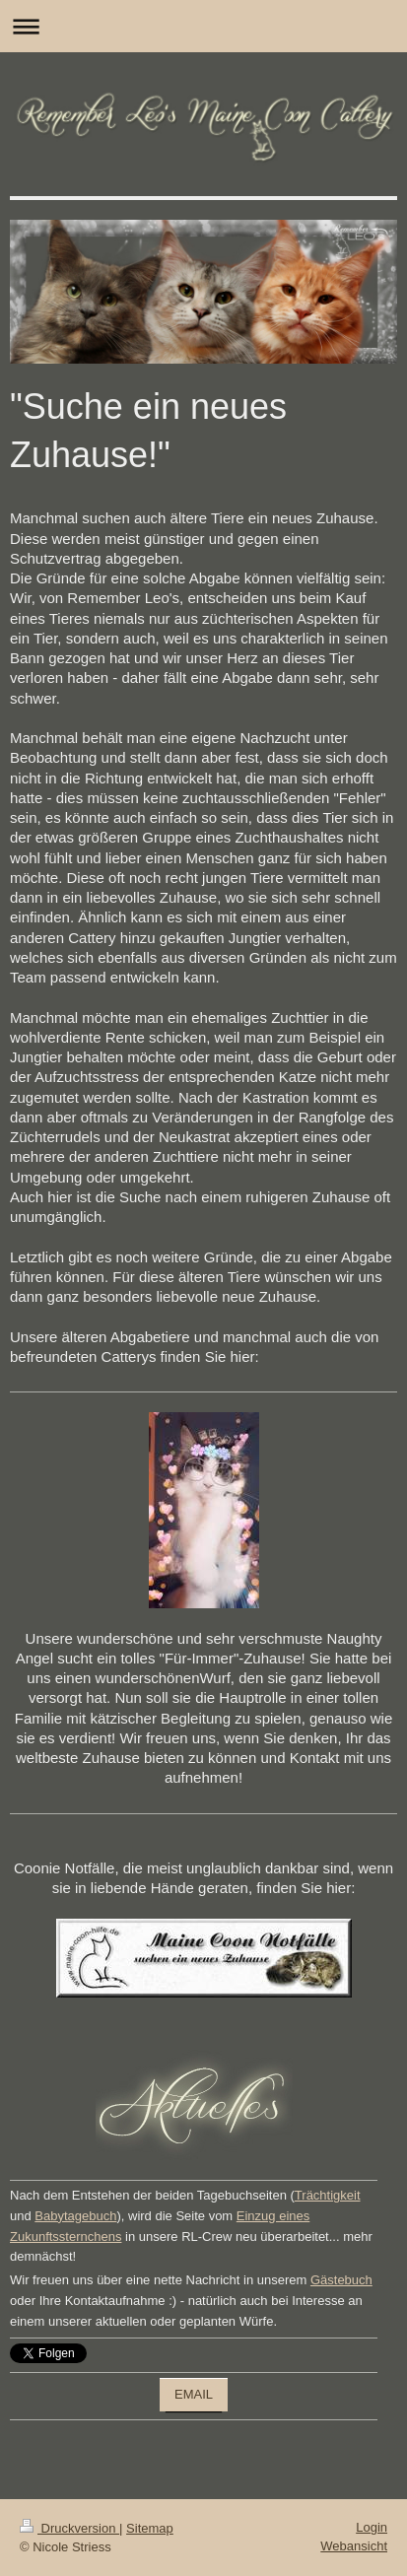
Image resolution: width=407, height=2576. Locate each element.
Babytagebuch (75, 2215)
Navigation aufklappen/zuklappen (203, 26)
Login (371, 2527)
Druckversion (69, 2528)
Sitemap (149, 2528)
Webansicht (353, 2546)
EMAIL (193, 2394)
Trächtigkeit (328, 2195)
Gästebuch (341, 2279)
